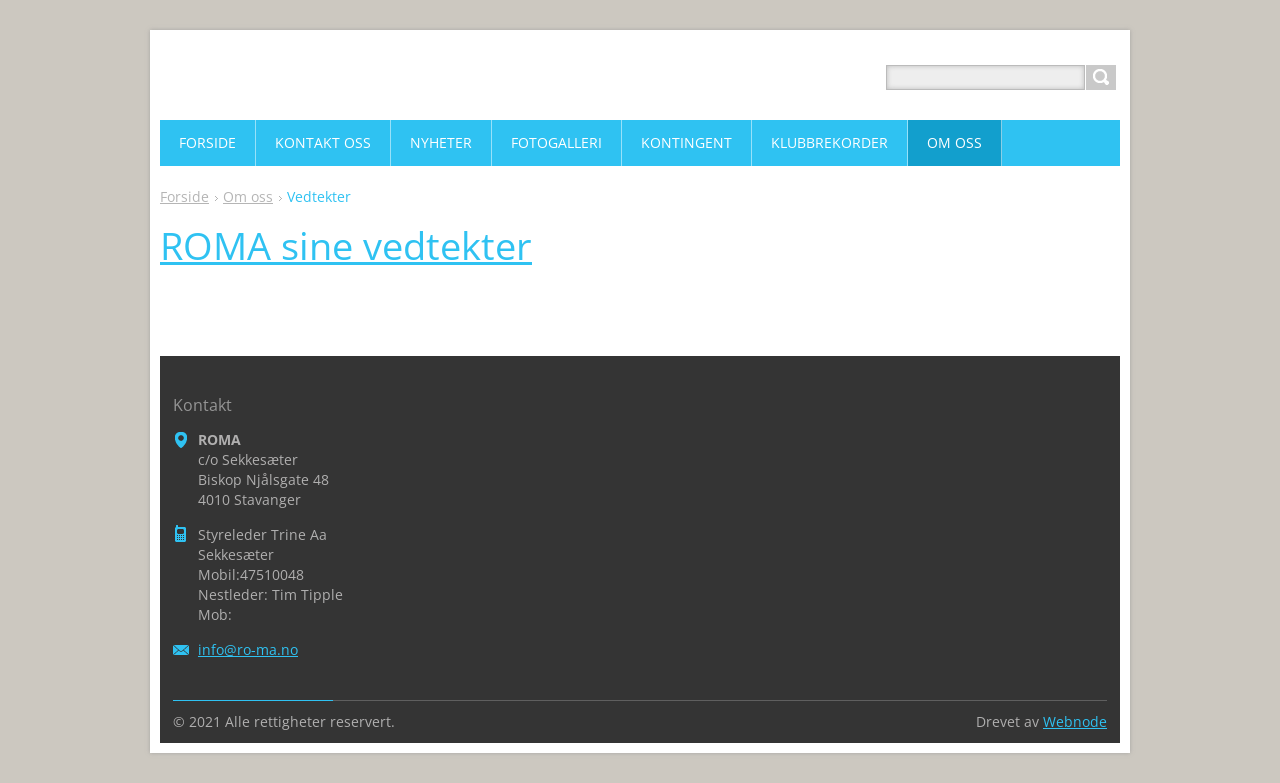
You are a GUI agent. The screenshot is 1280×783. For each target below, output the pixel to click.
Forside (184, 196)
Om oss (248, 196)
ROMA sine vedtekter (346, 245)
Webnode (1075, 721)
